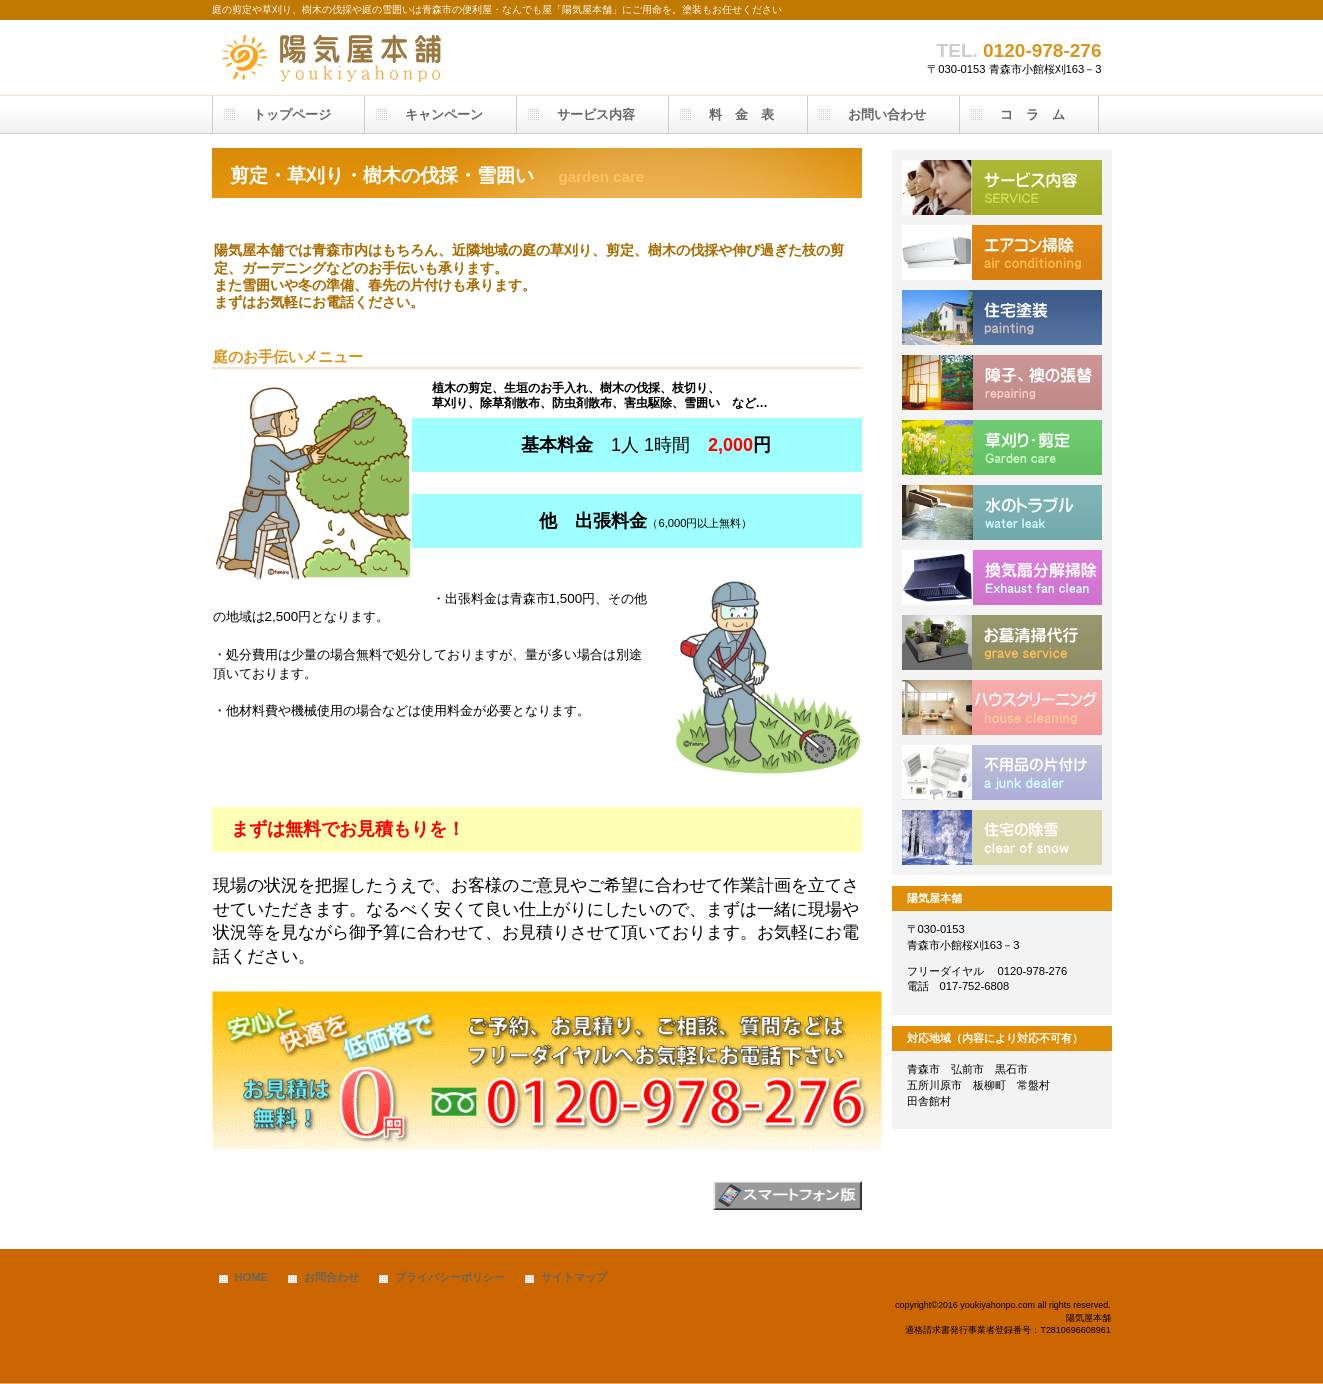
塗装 (1002, 317)
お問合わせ (331, 1277)
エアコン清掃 (1002, 252)
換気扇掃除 (1002, 577)
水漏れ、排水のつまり (1002, 512)
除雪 (1002, 837)
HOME (252, 1277)
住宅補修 (1002, 382)
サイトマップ (574, 1277)
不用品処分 (1002, 772)
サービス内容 (1002, 187)
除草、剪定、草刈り (1002, 447)
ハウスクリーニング (1002, 707)
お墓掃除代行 (1002, 642)
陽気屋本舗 (412, 57)
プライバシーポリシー (450, 1277)
